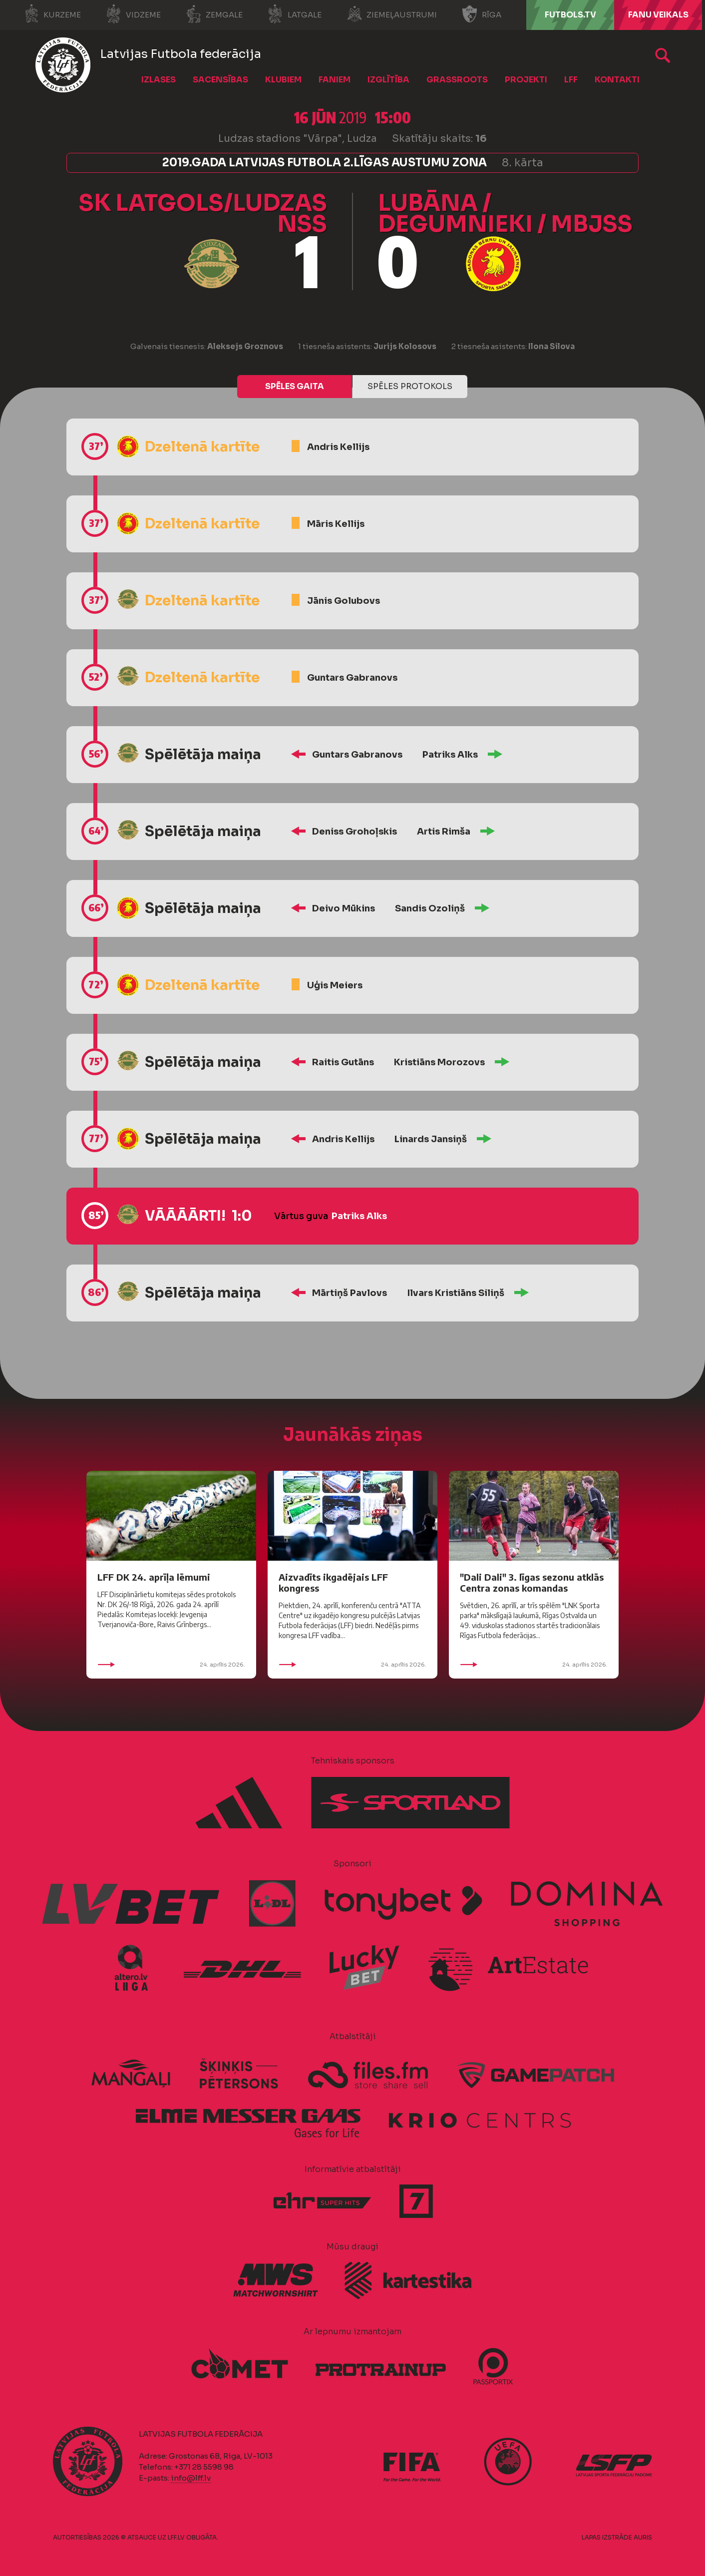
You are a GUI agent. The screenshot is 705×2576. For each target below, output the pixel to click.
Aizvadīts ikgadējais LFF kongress (333, 1582)
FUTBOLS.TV (570, 14)
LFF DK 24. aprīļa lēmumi (153, 1577)
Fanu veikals (658, 14)
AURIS (643, 2537)
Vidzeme (133, 14)
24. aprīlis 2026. (171, 1665)
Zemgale (214, 14)
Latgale (295, 14)
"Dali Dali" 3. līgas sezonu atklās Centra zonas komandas (532, 1582)
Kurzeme (52, 14)
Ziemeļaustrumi (392, 14)
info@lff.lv (191, 2478)
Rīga (481, 14)
